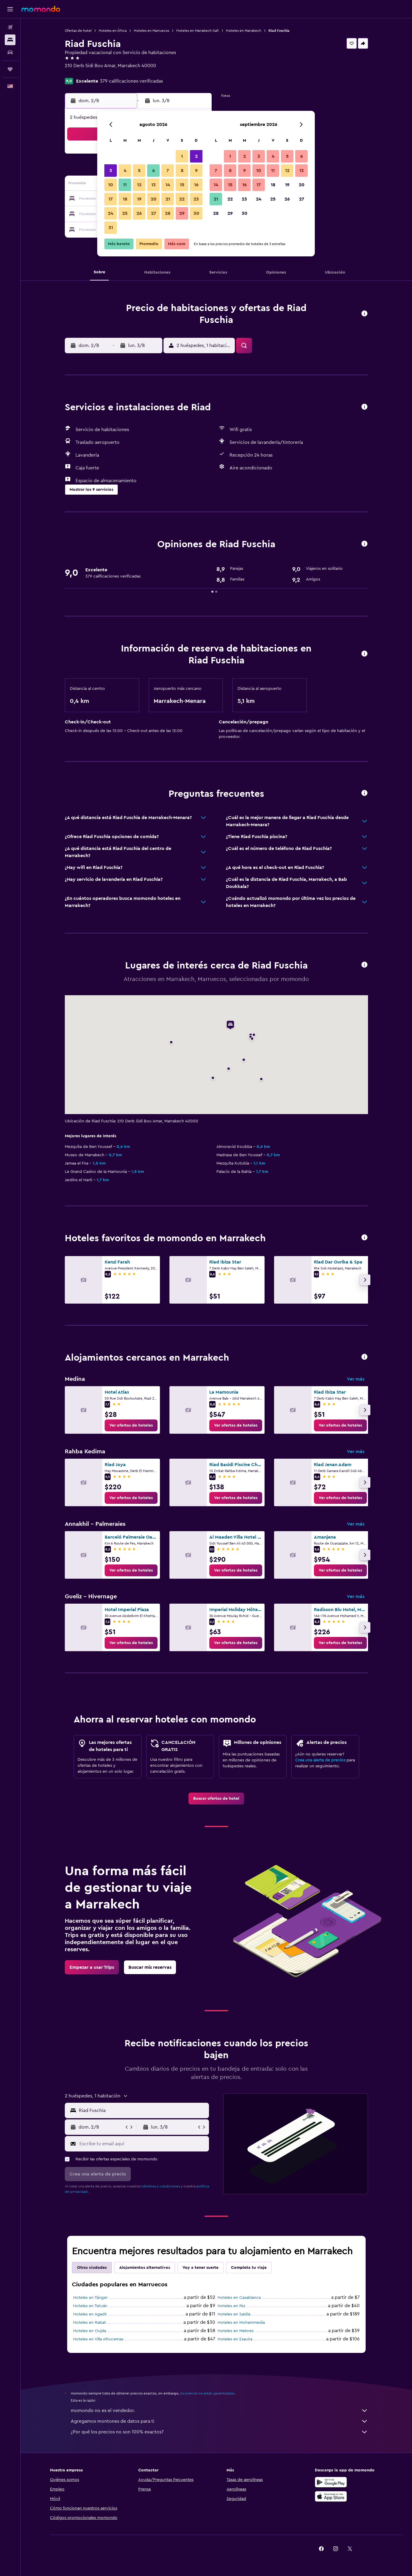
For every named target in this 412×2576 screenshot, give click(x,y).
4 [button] (125, 170)
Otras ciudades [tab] (92, 2268)
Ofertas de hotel (78, 30)
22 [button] (182, 199)
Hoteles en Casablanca (239, 2298)
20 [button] (153, 199)
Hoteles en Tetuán (90, 2306)
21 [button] (168, 199)
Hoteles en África (113, 30)
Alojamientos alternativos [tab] (144, 2268)
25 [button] (125, 213)
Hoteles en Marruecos (151, 30)
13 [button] (153, 184)
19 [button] (139, 199)
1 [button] (182, 156)
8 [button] (182, 170)
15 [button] (182, 184)
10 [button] (110, 184)
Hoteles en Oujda (89, 2331)
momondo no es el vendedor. (219, 2410)
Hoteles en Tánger (90, 2298)
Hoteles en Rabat (89, 2323)
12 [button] (139, 184)
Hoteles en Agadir (90, 2314)
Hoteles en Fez (231, 2306)
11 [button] (125, 184)
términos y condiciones (161, 2186)
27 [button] (153, 213)
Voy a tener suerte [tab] (200, 2268)
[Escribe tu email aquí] (143, 2144)
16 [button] (196, 184)
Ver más (355, 1379)
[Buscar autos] (10, 52)
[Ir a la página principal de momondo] (40, 9)
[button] (10, 9)
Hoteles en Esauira (235, 2339)
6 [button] (153, 170)
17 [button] (110, 199)
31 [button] (110, 227)
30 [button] (196, 213)
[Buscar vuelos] (10, 27)
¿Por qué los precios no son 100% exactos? (219, 2431)
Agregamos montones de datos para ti (219, 2421)
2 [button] (196, 156)
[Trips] (10, 69)
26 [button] (139, 213)
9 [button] (196, 170)
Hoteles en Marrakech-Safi (197, 30)
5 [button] (139, 170)
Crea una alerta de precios (320, 1760)
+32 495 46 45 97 (83, 72)
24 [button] (110, 213)
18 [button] (125, 199)
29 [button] (182, 213)
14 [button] (168, 184)
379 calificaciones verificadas (131, 81)
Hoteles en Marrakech (243, 30)
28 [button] (167, 213)
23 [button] (196, 199)
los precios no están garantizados (207, 2393)
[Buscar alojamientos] (10, 40)
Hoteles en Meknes (236, 2331)
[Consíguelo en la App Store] (331, 2496)
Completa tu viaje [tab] (249, 2268)
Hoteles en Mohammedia (241, 2323)
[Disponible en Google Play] (331, 2482)
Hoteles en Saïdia (234, 2314)
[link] (131, 1425)
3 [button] (110, 170)
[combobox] (142, 2110)
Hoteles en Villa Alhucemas (98, 2339)
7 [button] (167, 170)
